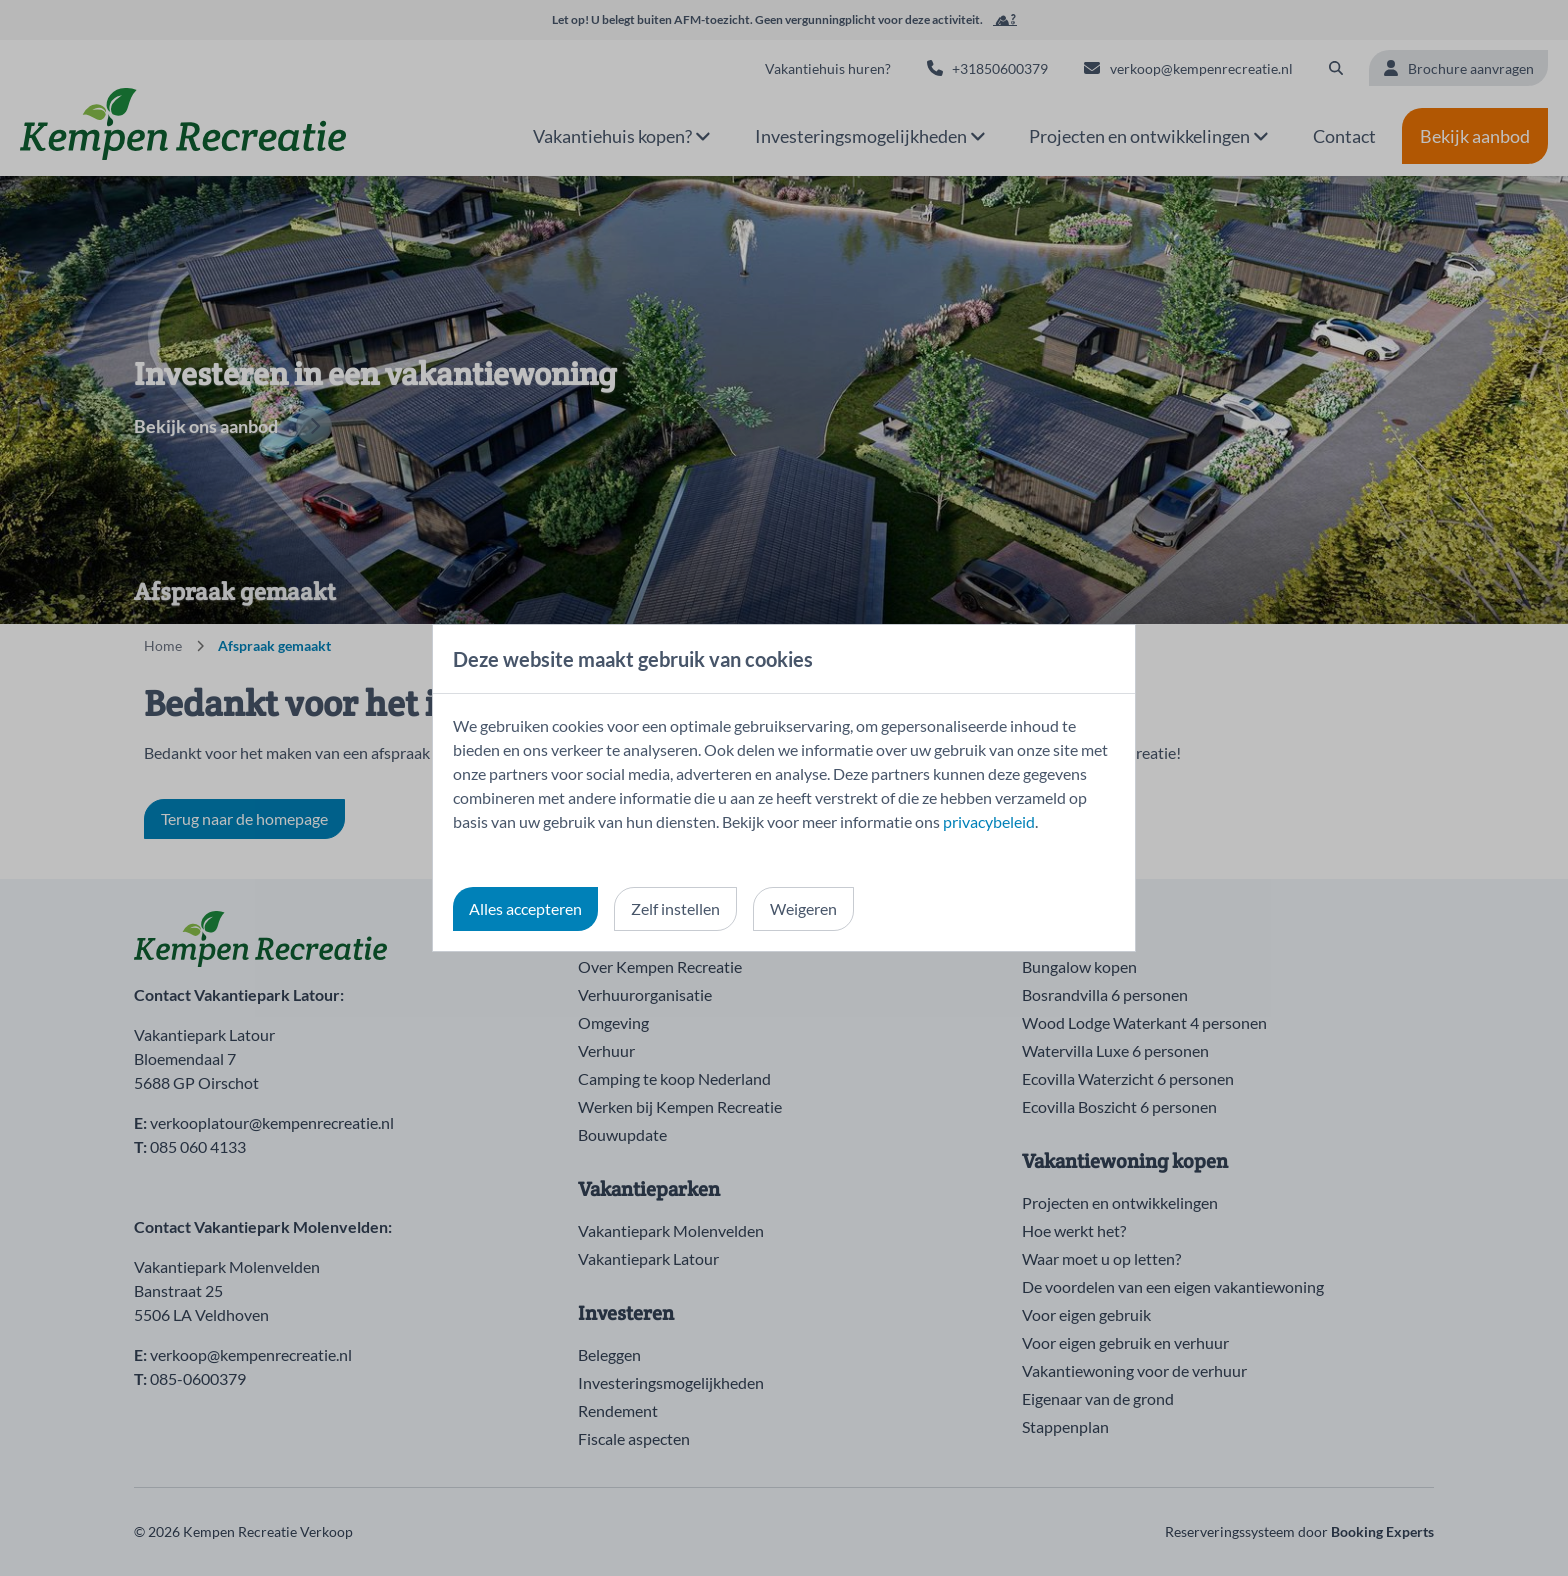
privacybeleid (989, 821)
